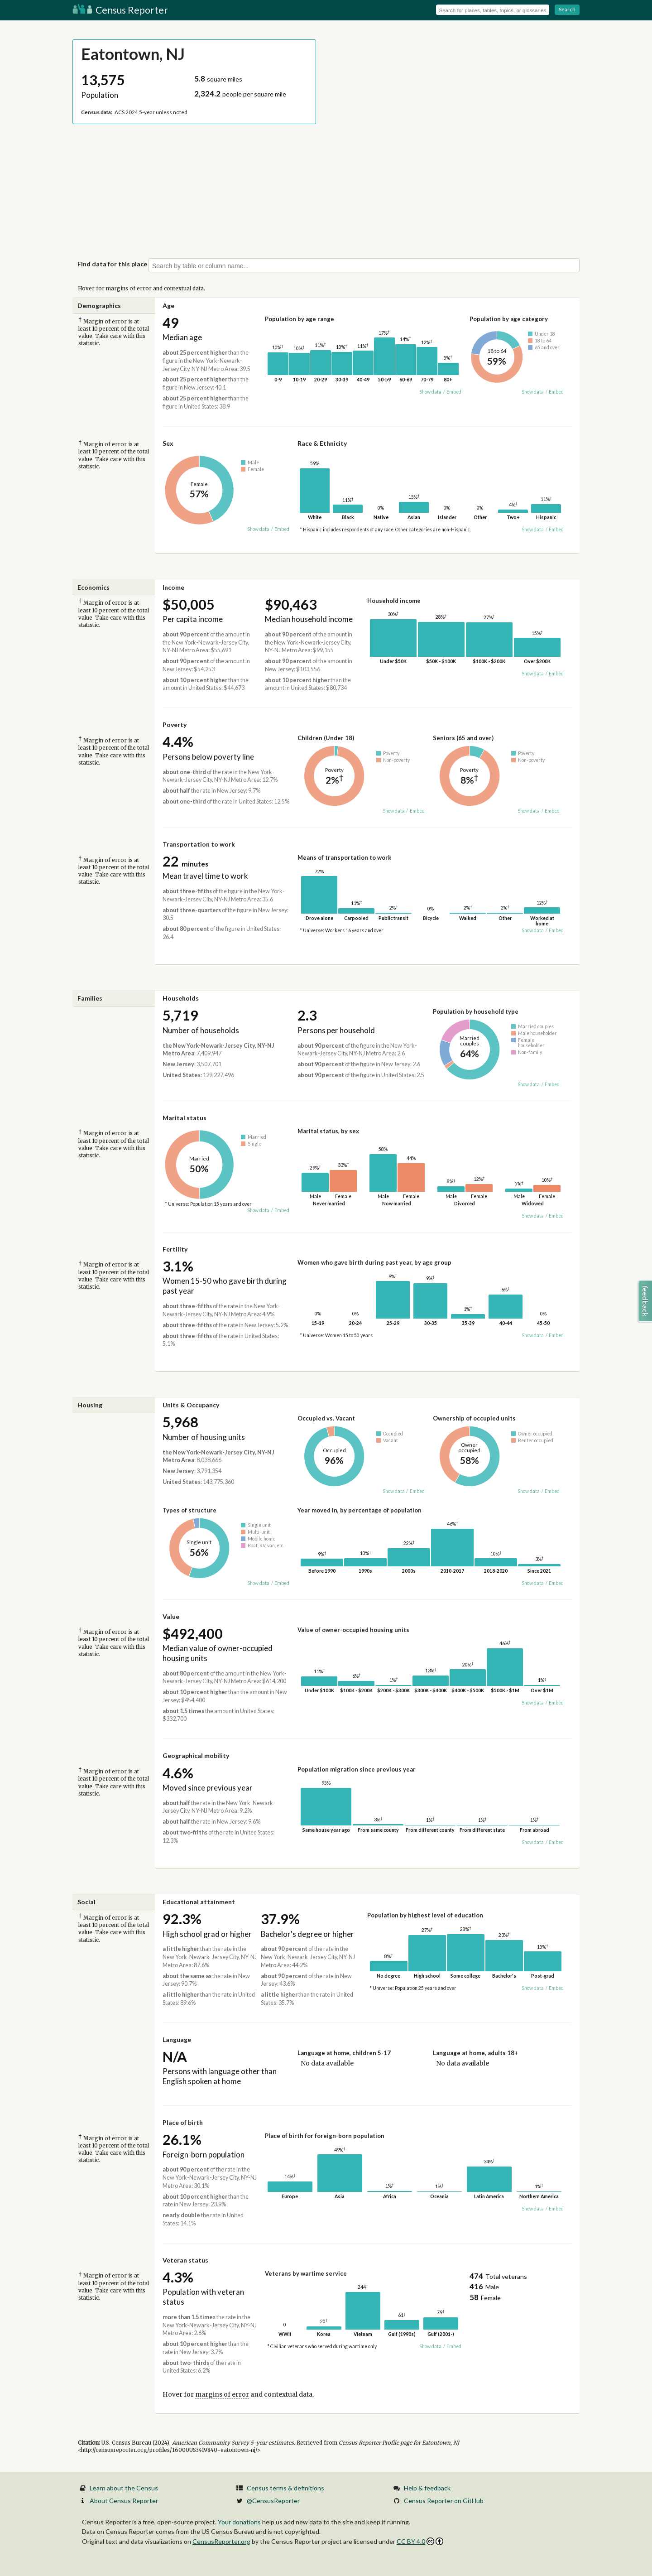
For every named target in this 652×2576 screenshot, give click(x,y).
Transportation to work (199, 844)
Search (567, 9)
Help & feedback (427, 2488)
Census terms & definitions (285, 2488)
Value (171, 1616)
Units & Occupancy (191, 1405)
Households (181, 998)
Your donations (239, 2522)
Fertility (175, 1249)
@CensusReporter (273, 2500)
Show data (430, 392)
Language (177, 2039)
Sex (168, 443)
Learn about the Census (124, 2488)
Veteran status (185, 2260)
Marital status (184, 1118)
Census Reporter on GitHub (444, 2500)
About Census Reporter (124, 2500)
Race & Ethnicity (322, 443)
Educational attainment (199, 1902)
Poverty (175, 724)
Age (168, 305)
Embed (453, 392)
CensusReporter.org (221, 2541)
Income (173, 587)
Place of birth (183, 2122)
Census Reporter (120, 9)
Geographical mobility (196, 1755)
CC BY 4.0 (420, 2541)
